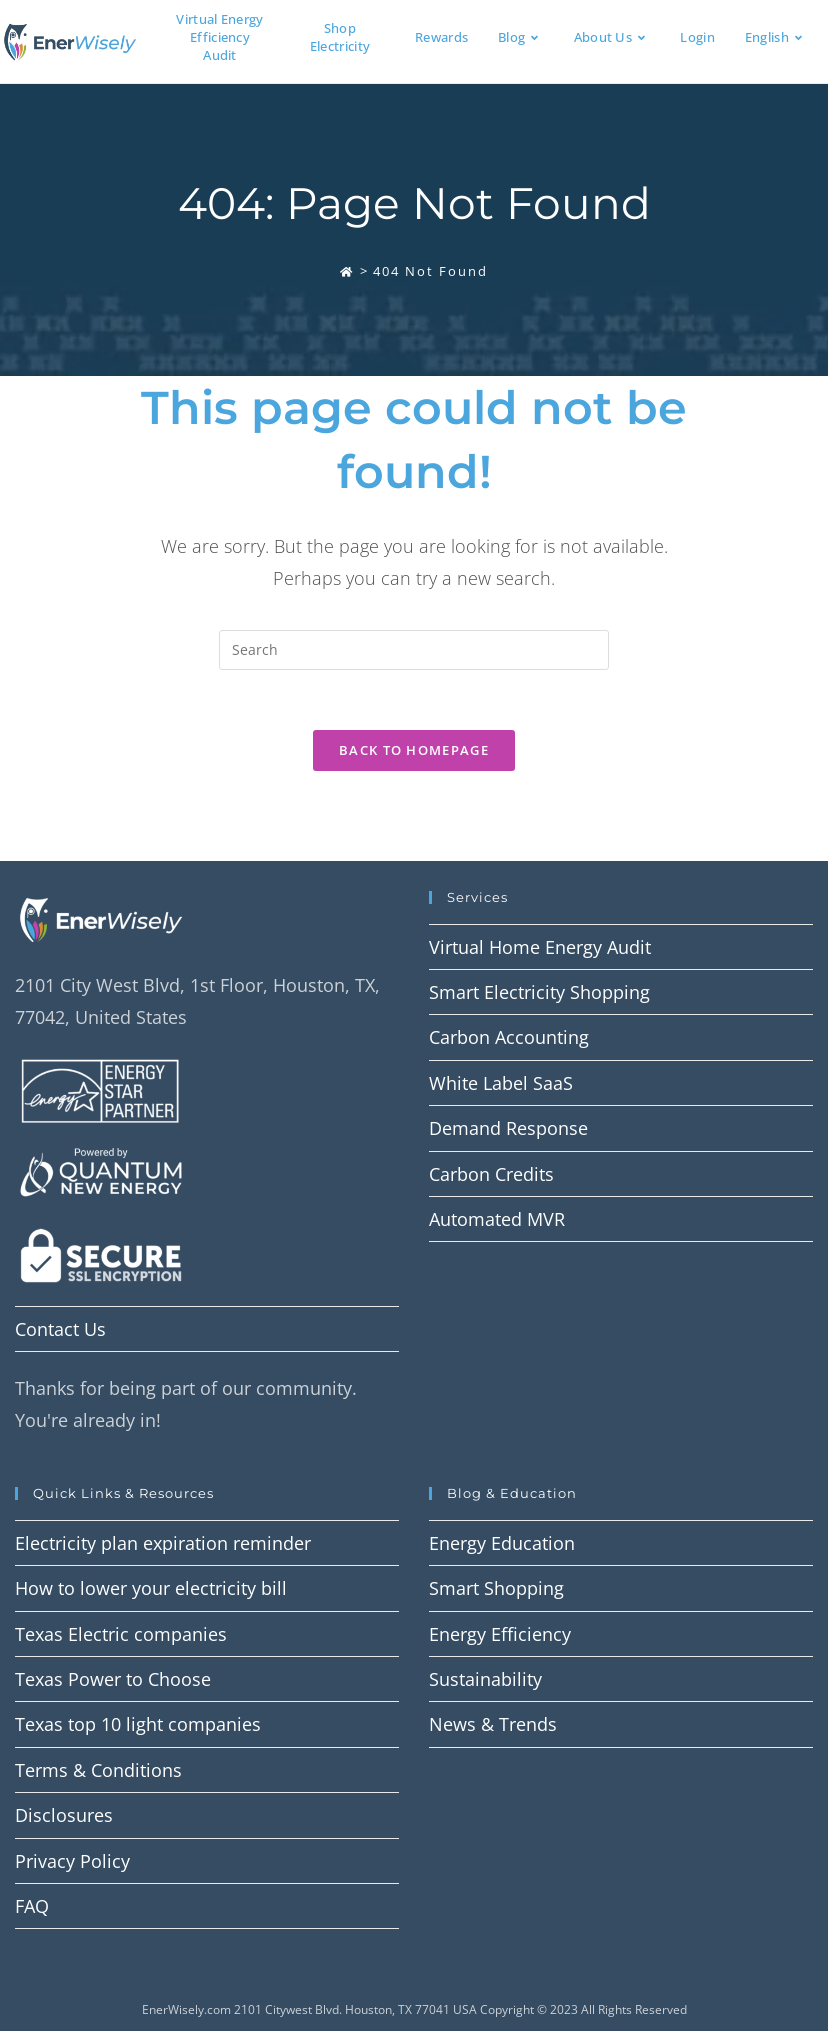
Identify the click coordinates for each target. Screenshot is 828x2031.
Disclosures (64, 1815)
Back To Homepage (414, 750)
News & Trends (493, 1724)
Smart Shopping (496, 1588)
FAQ (32, 1906)
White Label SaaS (501, 1083)
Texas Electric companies (121, 1634)
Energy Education (502, 1543)
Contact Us (60, 1329)
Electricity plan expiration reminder (163, 1543)
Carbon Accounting (509, 1037)
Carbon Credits (491, 1174)
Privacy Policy (72, 1861)
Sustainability (485, 1679)
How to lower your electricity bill (151, 1588)
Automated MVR (497, 1219)
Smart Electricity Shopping (539, 992)
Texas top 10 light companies (138, 1724)
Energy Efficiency (500, 1634)
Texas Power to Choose (113, 1679)
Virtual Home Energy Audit (540, 947)
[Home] (347, 271)
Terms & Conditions (98, 1770)
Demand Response (508, 1128)
